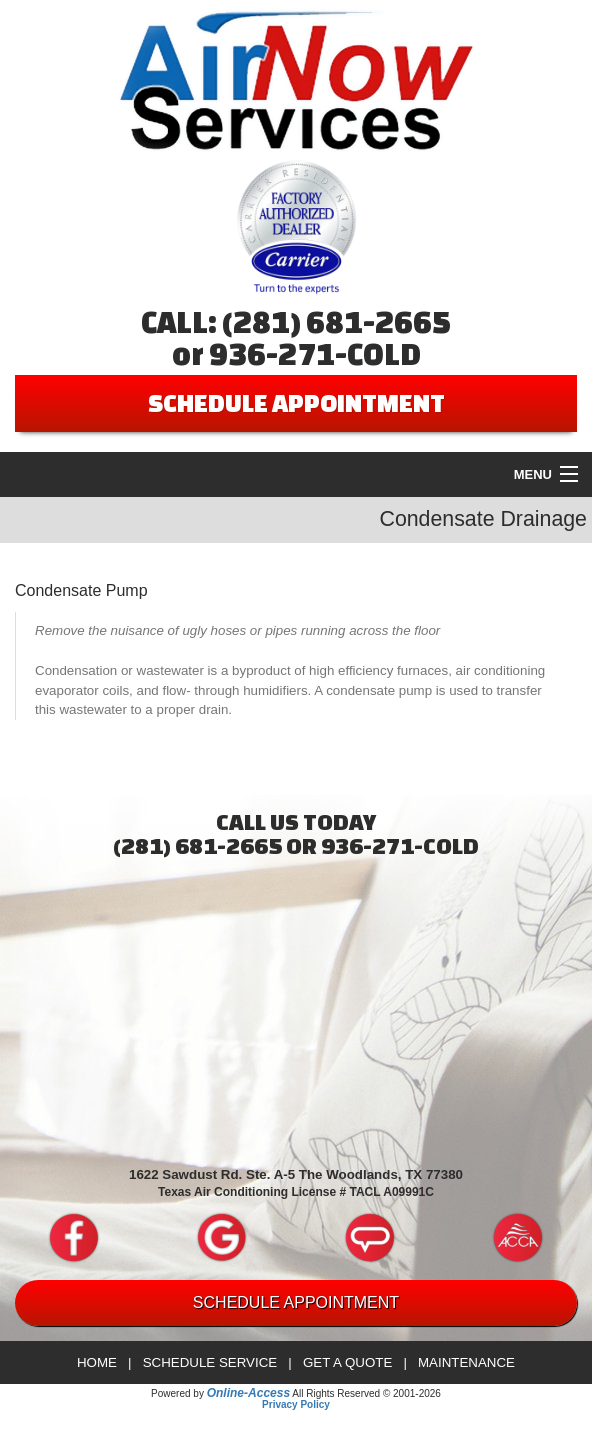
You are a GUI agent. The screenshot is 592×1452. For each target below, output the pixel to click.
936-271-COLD (315, 354)
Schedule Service (210, 1362)
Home (97, 1362)
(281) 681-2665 (336, 322)
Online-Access (248, 1393)
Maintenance (466, 1362)
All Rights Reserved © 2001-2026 (366, 1393)
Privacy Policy (296, 1404)
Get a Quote (347, 1362)
